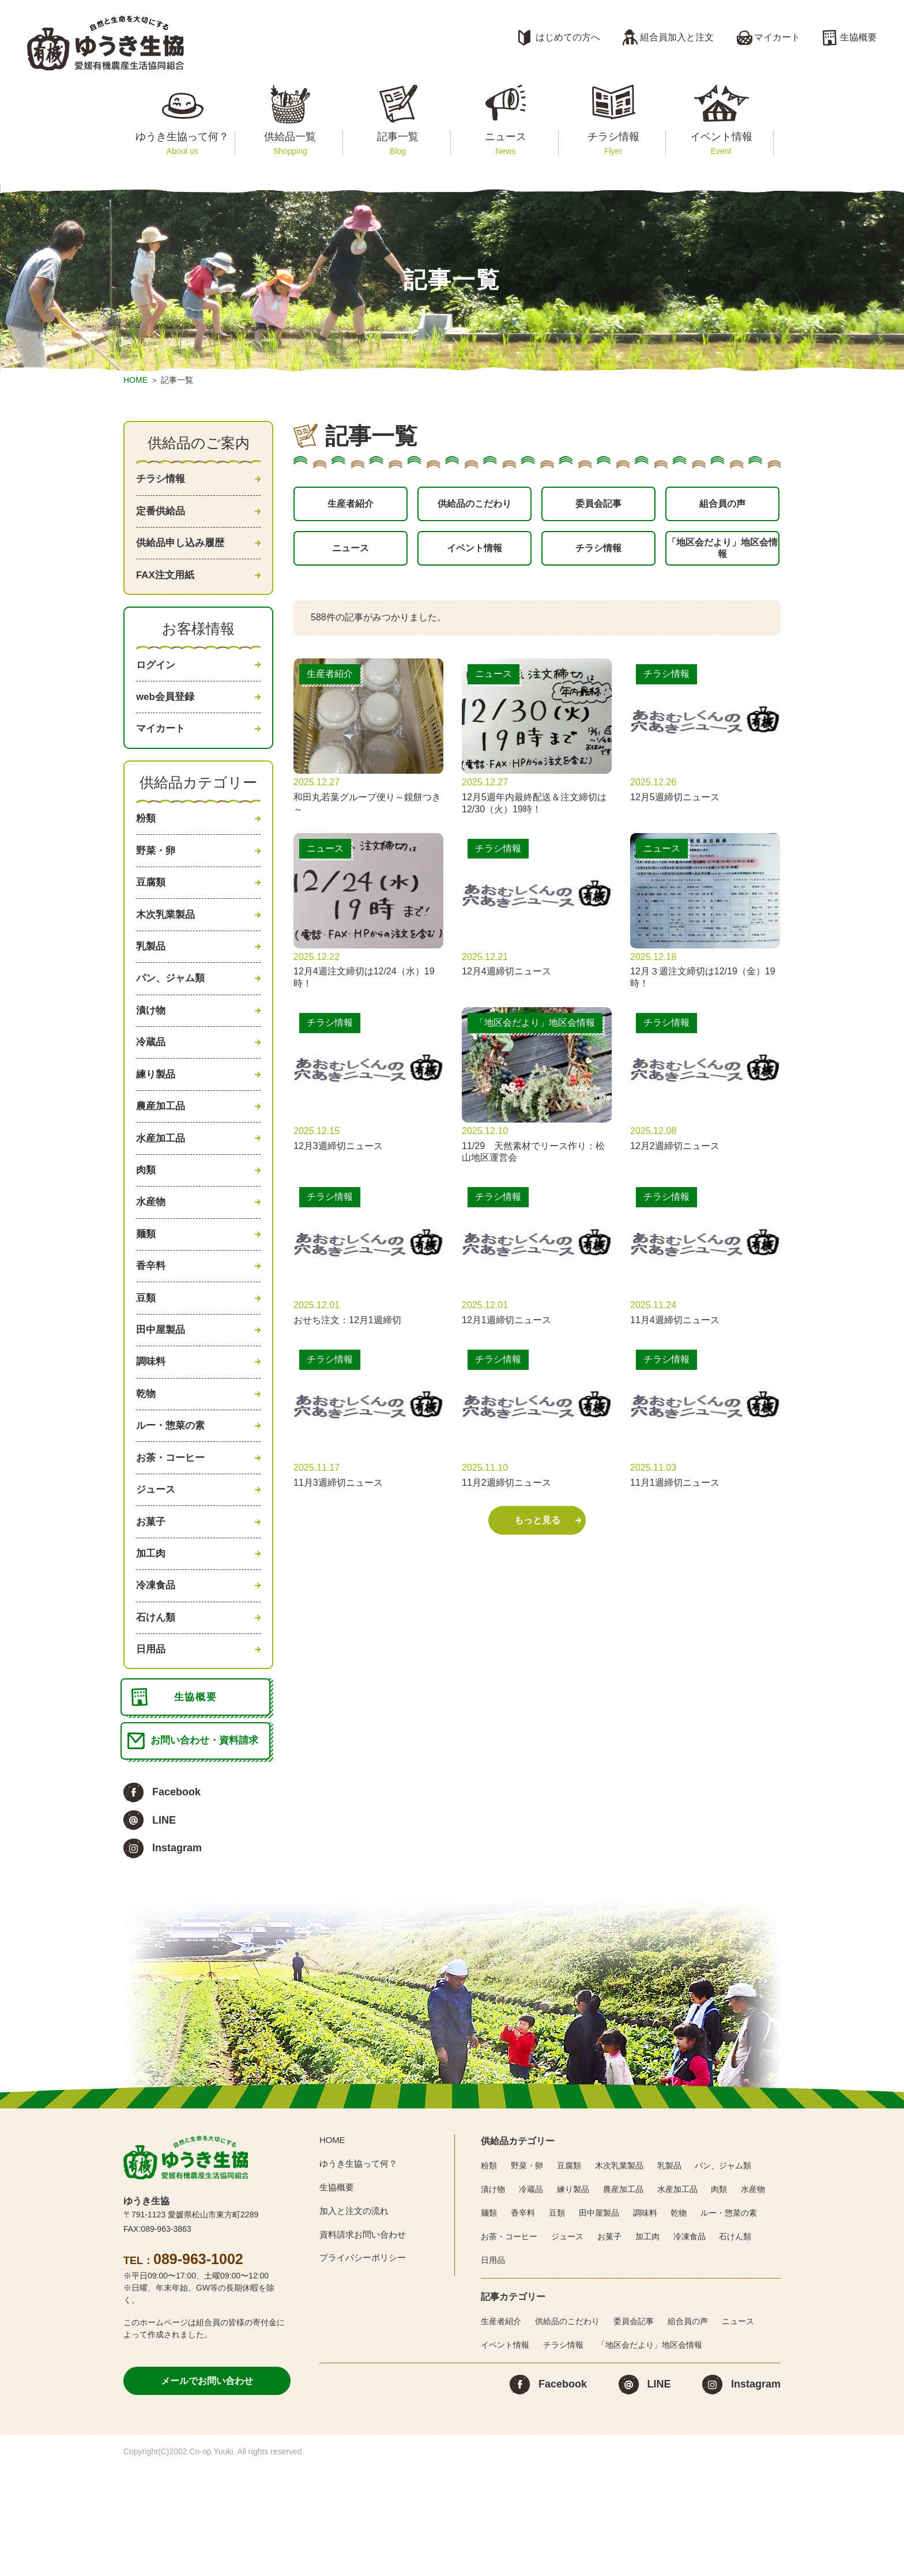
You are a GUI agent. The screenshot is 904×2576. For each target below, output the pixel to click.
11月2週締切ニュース (506, 1495)
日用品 (151, 1745)
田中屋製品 (162, 1397)
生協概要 (858, 37)
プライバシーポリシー (365, 2366)
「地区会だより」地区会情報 (722, 557)
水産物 (151, 1258)
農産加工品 (162, 1153)
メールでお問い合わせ (207, 2489)
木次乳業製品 (167, 944)
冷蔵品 (151, 1084)
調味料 (151, 1431)
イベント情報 (721, 143)
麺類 (146, 1292)
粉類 (146, 840)
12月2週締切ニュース (675, 1158)
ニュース (505, 143)
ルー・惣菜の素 (172, 1501)
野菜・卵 (157, 874)
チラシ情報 (613, 143)
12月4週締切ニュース (506, 984)
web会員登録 (167, 712)
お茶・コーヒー (172, 1536)
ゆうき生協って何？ (182, 143)
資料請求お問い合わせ (365, 2342)
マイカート (777, 37)
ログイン (157, 677)
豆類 (146, 1362)
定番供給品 (162, 515)
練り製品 (157, 1118)
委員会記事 (598, 506)
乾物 (146, 1466)
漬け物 (151, 1048)
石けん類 (157, 1710)
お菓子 (151, 1605)
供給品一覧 (290, 143)
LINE (164, 1928)
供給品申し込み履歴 (182, 550)
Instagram (177, 1955)
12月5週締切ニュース (675, 809)
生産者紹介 (350, 506)
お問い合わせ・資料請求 (207, 1846)
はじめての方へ (568, 37)
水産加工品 (162, 1188)
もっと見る (537, 1533)
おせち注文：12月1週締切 (347, 1332)
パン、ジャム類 (172, 1014)
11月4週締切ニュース (675, 1332)
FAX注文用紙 (167, 584)
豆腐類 (151, 910)
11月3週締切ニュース (338, 1495)
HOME (135, 380)
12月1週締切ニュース (506, 1332)
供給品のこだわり (474, 506)
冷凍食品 (157, 1675)
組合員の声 (722, 506)
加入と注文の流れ (356, 2318)
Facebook (176, 1900)
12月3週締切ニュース (338, 1158)
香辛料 (151, 1327)
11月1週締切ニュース (675, 1495)
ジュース (157, 1571)
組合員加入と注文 (677, 37)
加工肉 (151, 1641)
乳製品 (151, 979)
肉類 (146, 1223)
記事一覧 (397, 143)
